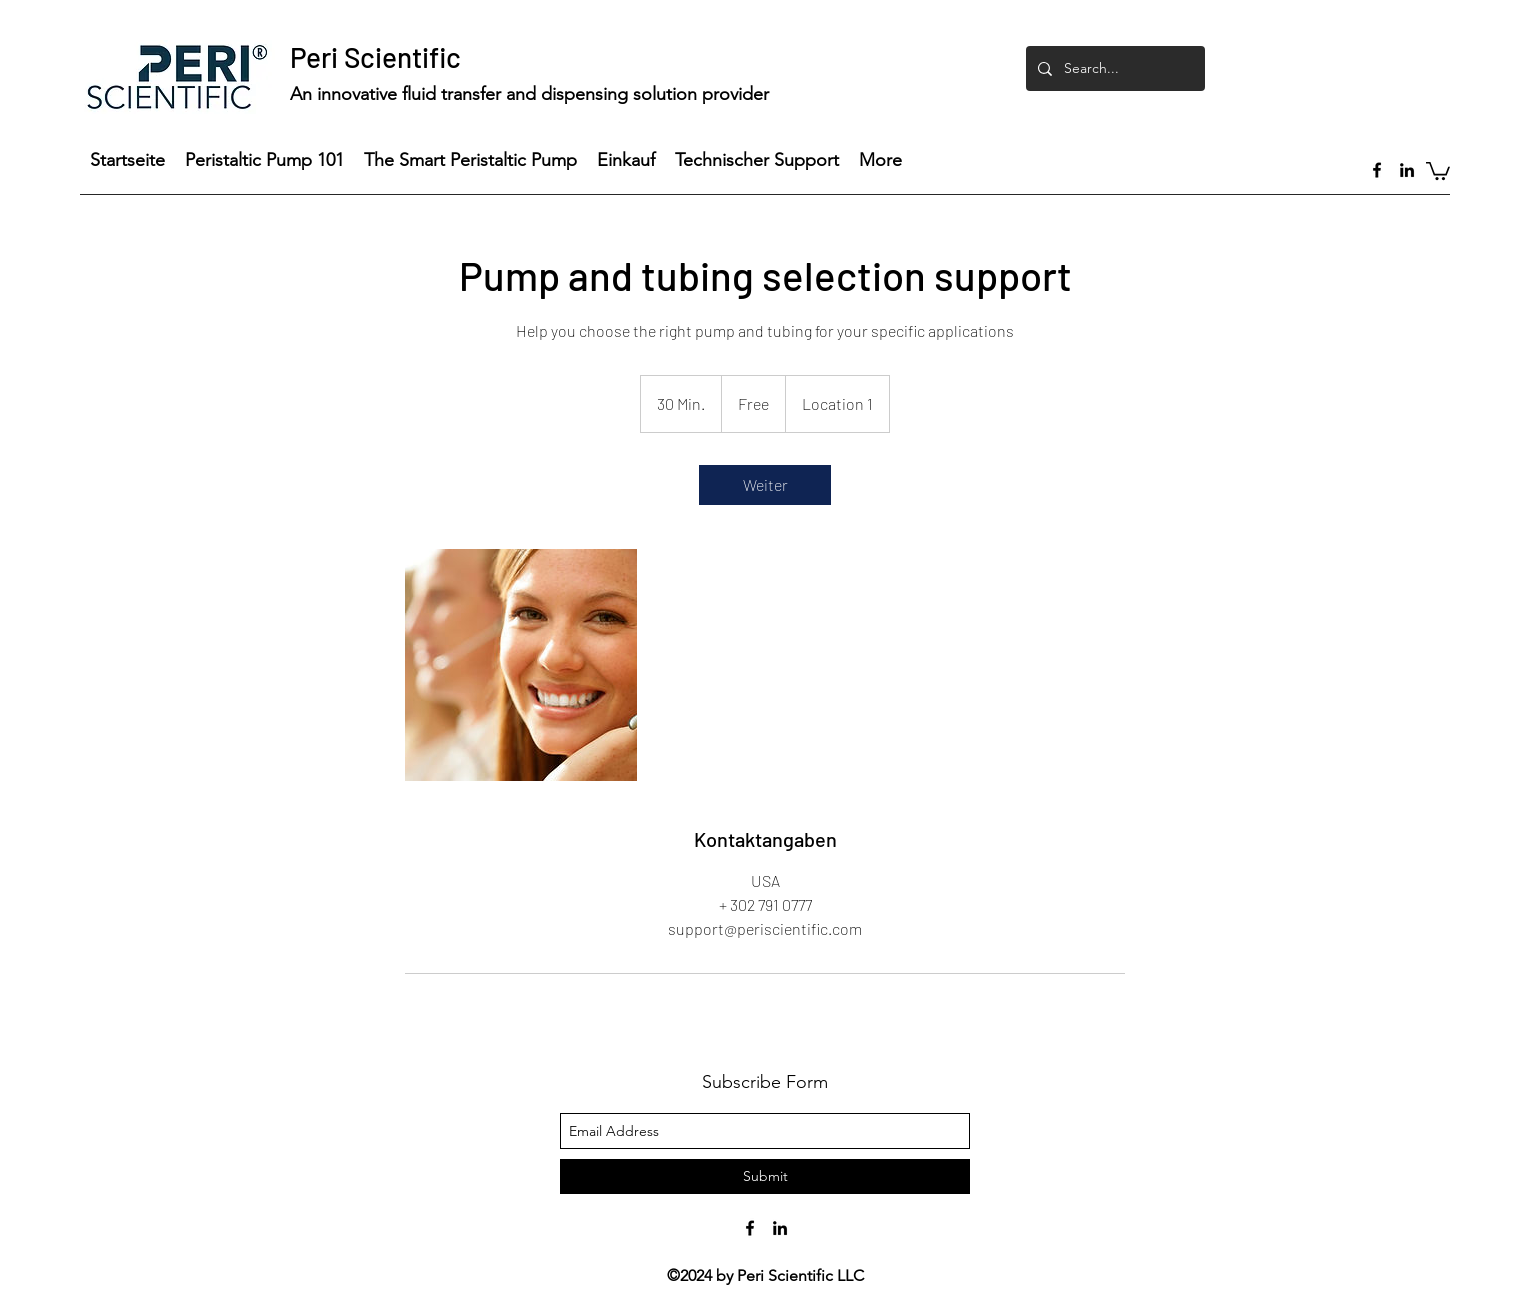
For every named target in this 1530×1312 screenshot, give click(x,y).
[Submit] (765, 1176)
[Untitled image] (521, 665)
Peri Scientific (375, 57)
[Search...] (1113, 68)
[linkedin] (1407, 170)
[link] (765, 485)
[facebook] (1377, 170)
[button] (1438, 170)
